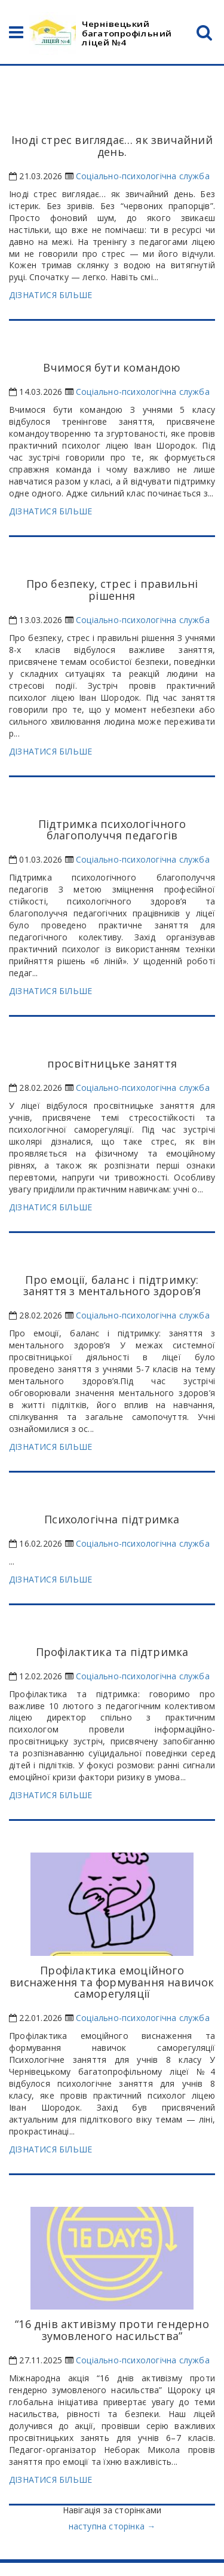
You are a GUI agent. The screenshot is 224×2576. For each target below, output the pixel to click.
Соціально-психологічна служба (143, 176)
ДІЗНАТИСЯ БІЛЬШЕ (50, 294)
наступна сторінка (112, 2526)
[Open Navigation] (16, 35)
